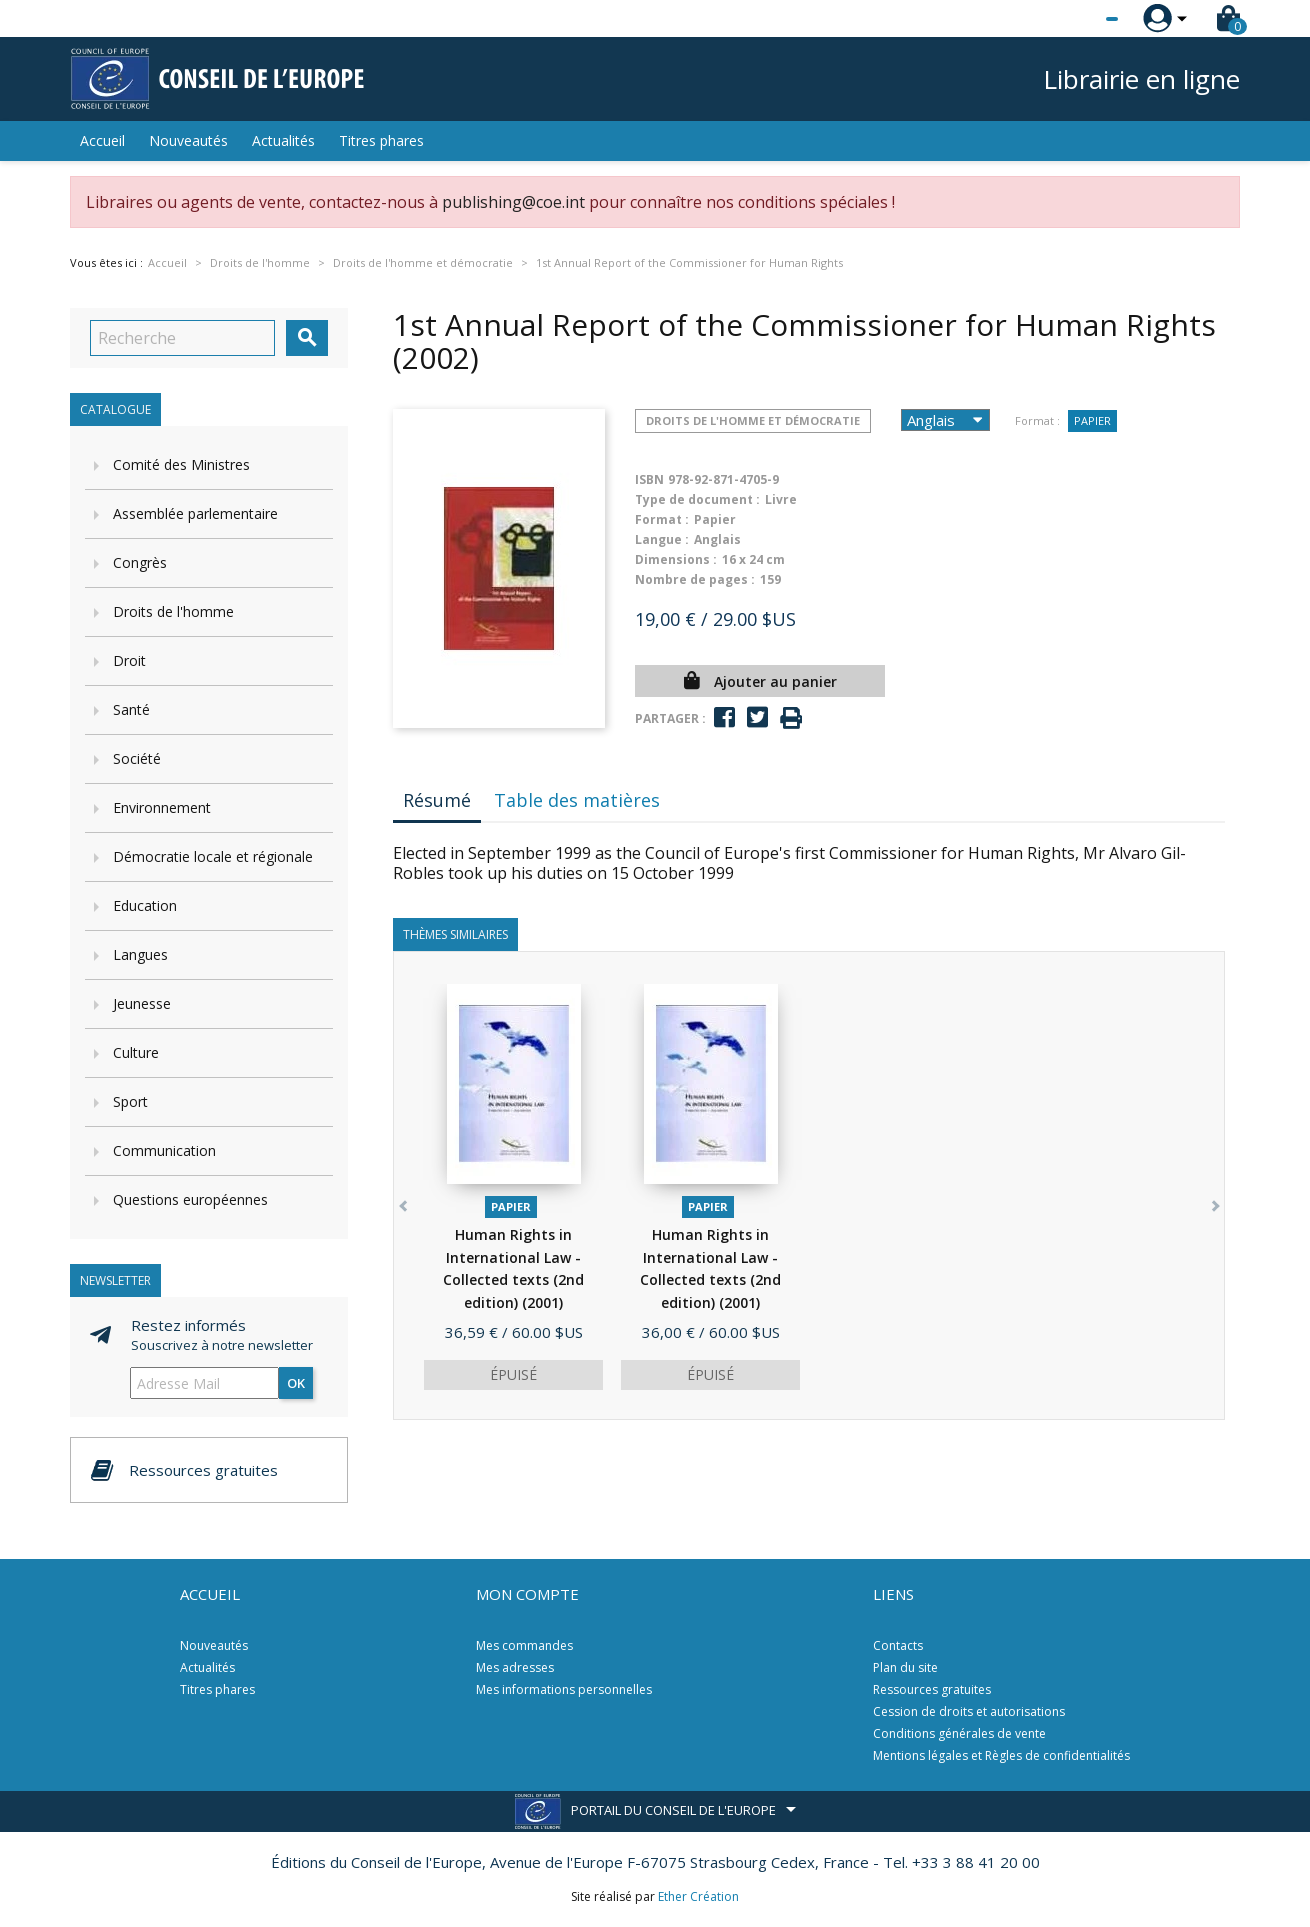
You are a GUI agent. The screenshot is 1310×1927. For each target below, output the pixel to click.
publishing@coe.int (513, 202)
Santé (131, 709)
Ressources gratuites (932, 1689)
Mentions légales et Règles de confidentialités (1001, 1755)
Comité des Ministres (181, 464)
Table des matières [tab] (577, 800)
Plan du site (905, 1667)
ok (296, 1383)
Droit (129, 660)
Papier (1092, 420)
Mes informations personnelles (564, 1689)
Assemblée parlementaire (195, 513)
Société (137, 758)
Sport (130, 1101)
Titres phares (381, 140)
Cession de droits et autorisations (969, 1711)
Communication (164, 1150)
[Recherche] (182, 338)
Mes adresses (515, 1667)
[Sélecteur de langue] (1071, 19)
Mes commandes (524, 1645)
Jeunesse (142, 1003)
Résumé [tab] (437, 800)
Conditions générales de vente (959, 1733)
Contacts (898, 1645)
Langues (140, 954)
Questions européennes (190, 1199)
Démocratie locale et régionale (213, 856)
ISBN (649, 479)
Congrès (140, 562)
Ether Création (698, 1896)
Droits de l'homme (173, 611)
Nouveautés (188, 140)
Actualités (283, 140)
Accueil (102, 140)
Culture (136, 1052)
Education (145, 905)
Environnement (162, 807)
